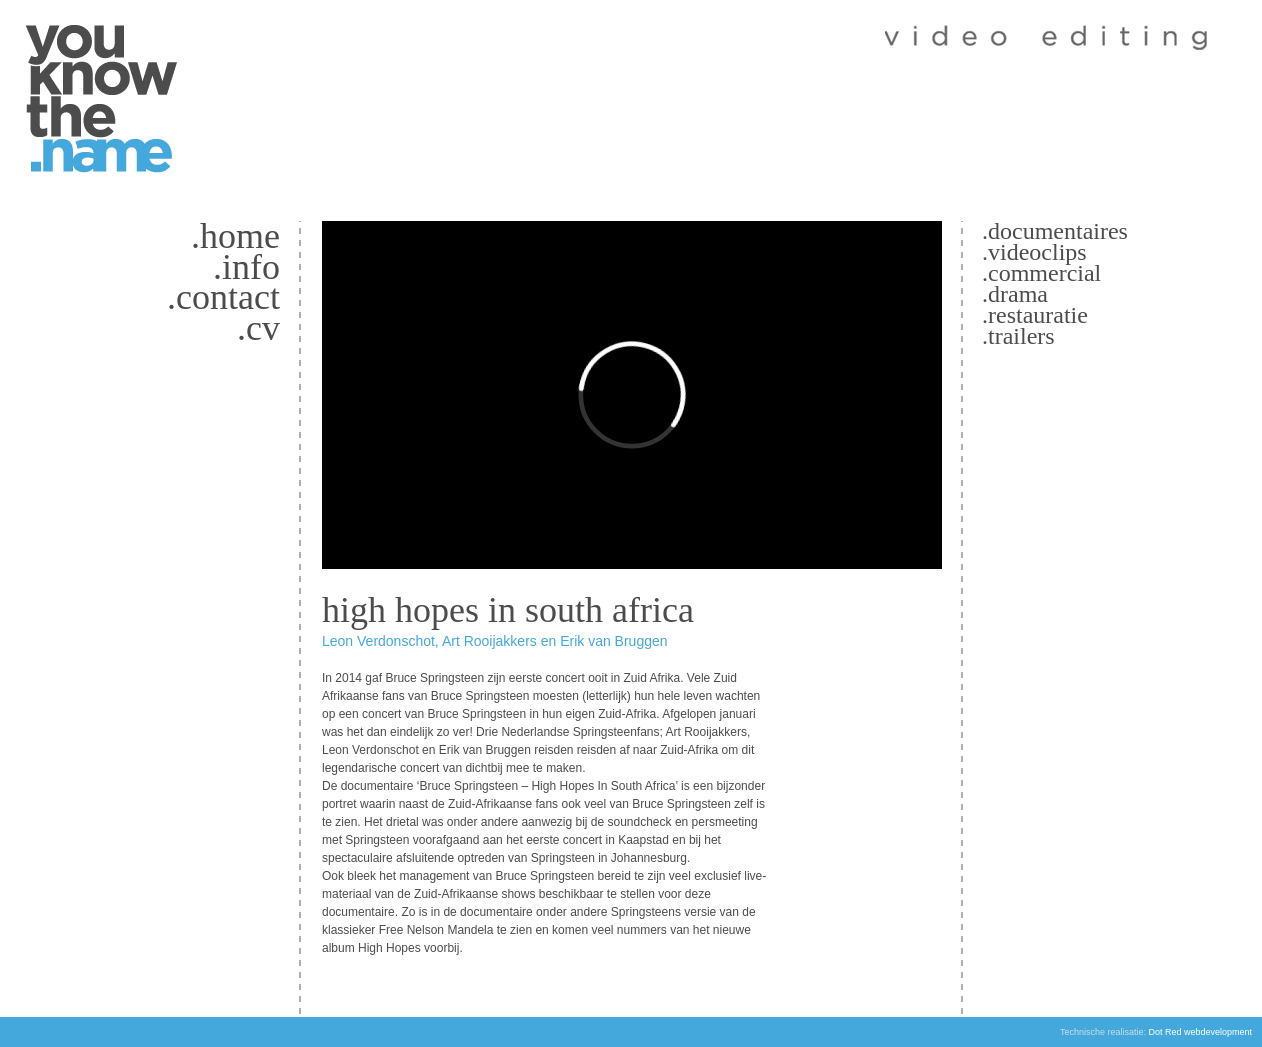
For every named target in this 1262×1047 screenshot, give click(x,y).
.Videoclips (1034, 252)
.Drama (1015, 294)
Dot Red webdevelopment (1200, 1032)
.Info (246, 267)
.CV (258, 328)
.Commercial (1041, 273)
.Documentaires (1055, 231)
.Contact (223, 297)
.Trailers (1018, 336)
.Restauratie (1035, 315)
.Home (235, 236)
